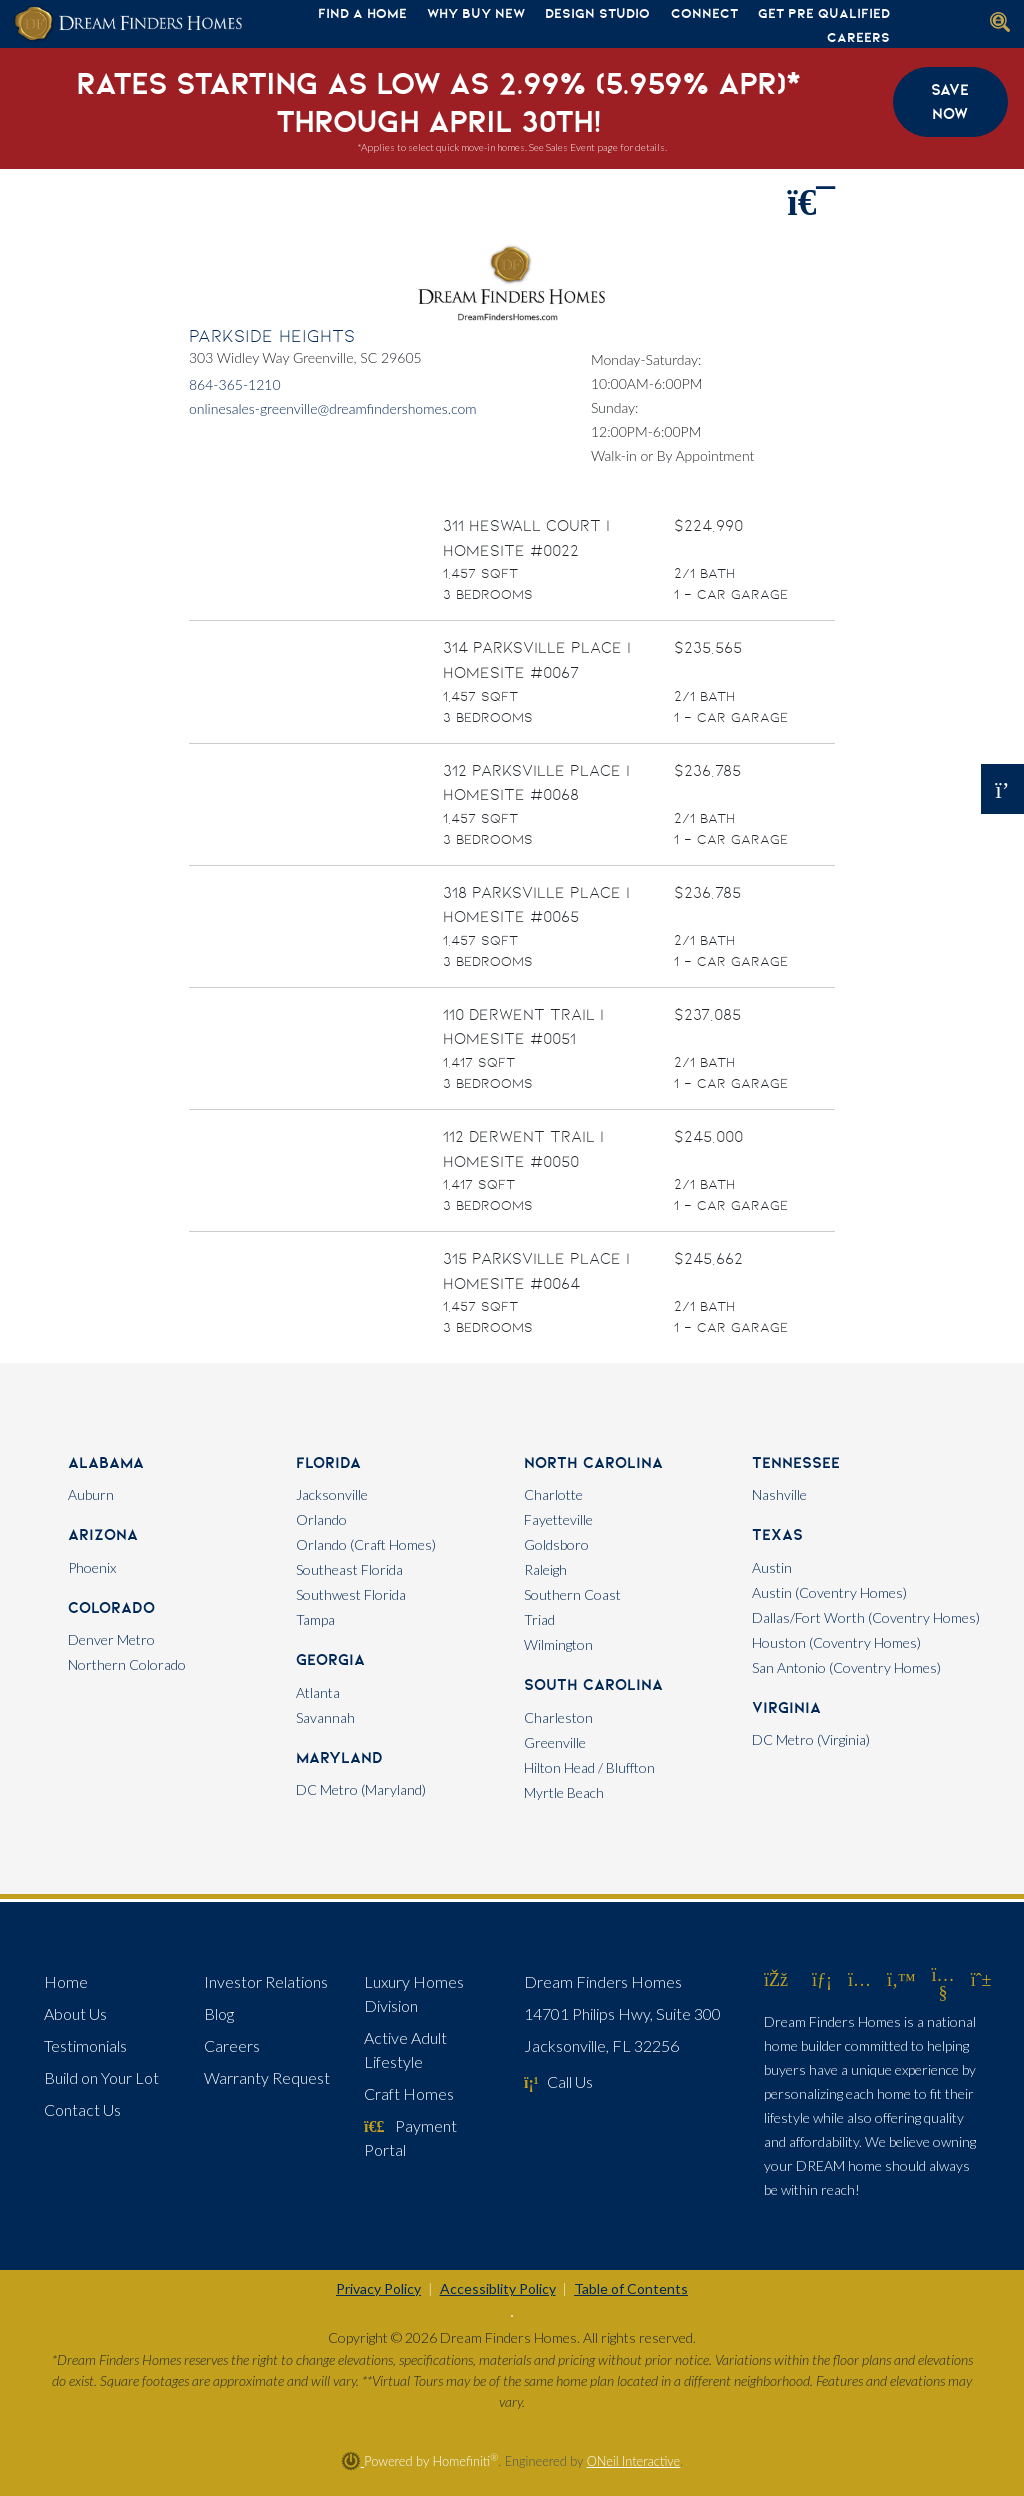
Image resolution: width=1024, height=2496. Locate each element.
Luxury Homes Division (414, 1993)
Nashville (779, 1494)
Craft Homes (409, 2093)
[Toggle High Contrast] (512, 2316)
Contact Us (82, 2109)
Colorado (111, 1607)
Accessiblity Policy (498, 2288)
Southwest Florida (351, 1594)
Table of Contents (631, 2288)
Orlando (321, 1519)
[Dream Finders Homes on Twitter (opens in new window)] (901, 1979)
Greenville (555, 1742)
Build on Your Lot (101, 2077)
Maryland (339, 1757)
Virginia (786, 1707)
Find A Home (362, 13)
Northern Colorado (127, 1664)
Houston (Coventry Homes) (836, 1642)
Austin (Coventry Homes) (829, 1592)
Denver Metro (111, 1639)
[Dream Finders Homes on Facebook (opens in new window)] (776, 1979)
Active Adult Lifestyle (405, 2049)
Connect (704, 13)
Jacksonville (332, 1494)
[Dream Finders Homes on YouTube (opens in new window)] (943, 1992)
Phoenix (92, 1567)
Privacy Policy (378, 2288)
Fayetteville (558, 1519)
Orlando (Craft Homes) (366, 1544)
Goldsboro (556, 1544)
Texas (777, 1534)
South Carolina (593, 1684)
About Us (75, 2013)
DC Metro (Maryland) (361, 1789)
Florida (328, 1462)
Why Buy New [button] (476, 13)
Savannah (325, 1717)
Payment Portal (410, 2137)
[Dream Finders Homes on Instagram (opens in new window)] (859, 1979)
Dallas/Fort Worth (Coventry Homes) (866, 1617)
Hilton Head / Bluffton (589, 1767)
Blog (219, 2013)
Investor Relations (266, 1981)
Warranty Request (267, 2077)
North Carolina (593, 1462)
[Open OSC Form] (1002, 789)
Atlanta (318, 1692)
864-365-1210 (235, 384)
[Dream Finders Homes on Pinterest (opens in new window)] (981, 1979)
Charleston (558, 1717)
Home (66, 1981)
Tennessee (796, 1462)
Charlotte (553, 1494)
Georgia (330, 1659)
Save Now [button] (950, 101)
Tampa (315, 1619)
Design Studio (597, 13)
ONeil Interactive (634, 2461)
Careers (858, 37)
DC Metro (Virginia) (811, 1739)
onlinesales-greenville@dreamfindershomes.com (333, 408)
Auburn (91, 1494)
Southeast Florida (349, 1569)
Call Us (558, 2081)
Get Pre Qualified (824, 13)
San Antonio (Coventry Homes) (846, 1667)
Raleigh (545, 1569)
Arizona (103, 1534)
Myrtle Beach (564, 1792)
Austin (772, 1567)
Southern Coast (572, 1594)
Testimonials (85, 2045)
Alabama (106, 1462)
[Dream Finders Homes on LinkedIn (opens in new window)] (822, 1979)
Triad (539, 1619)
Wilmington (558, 1644)
